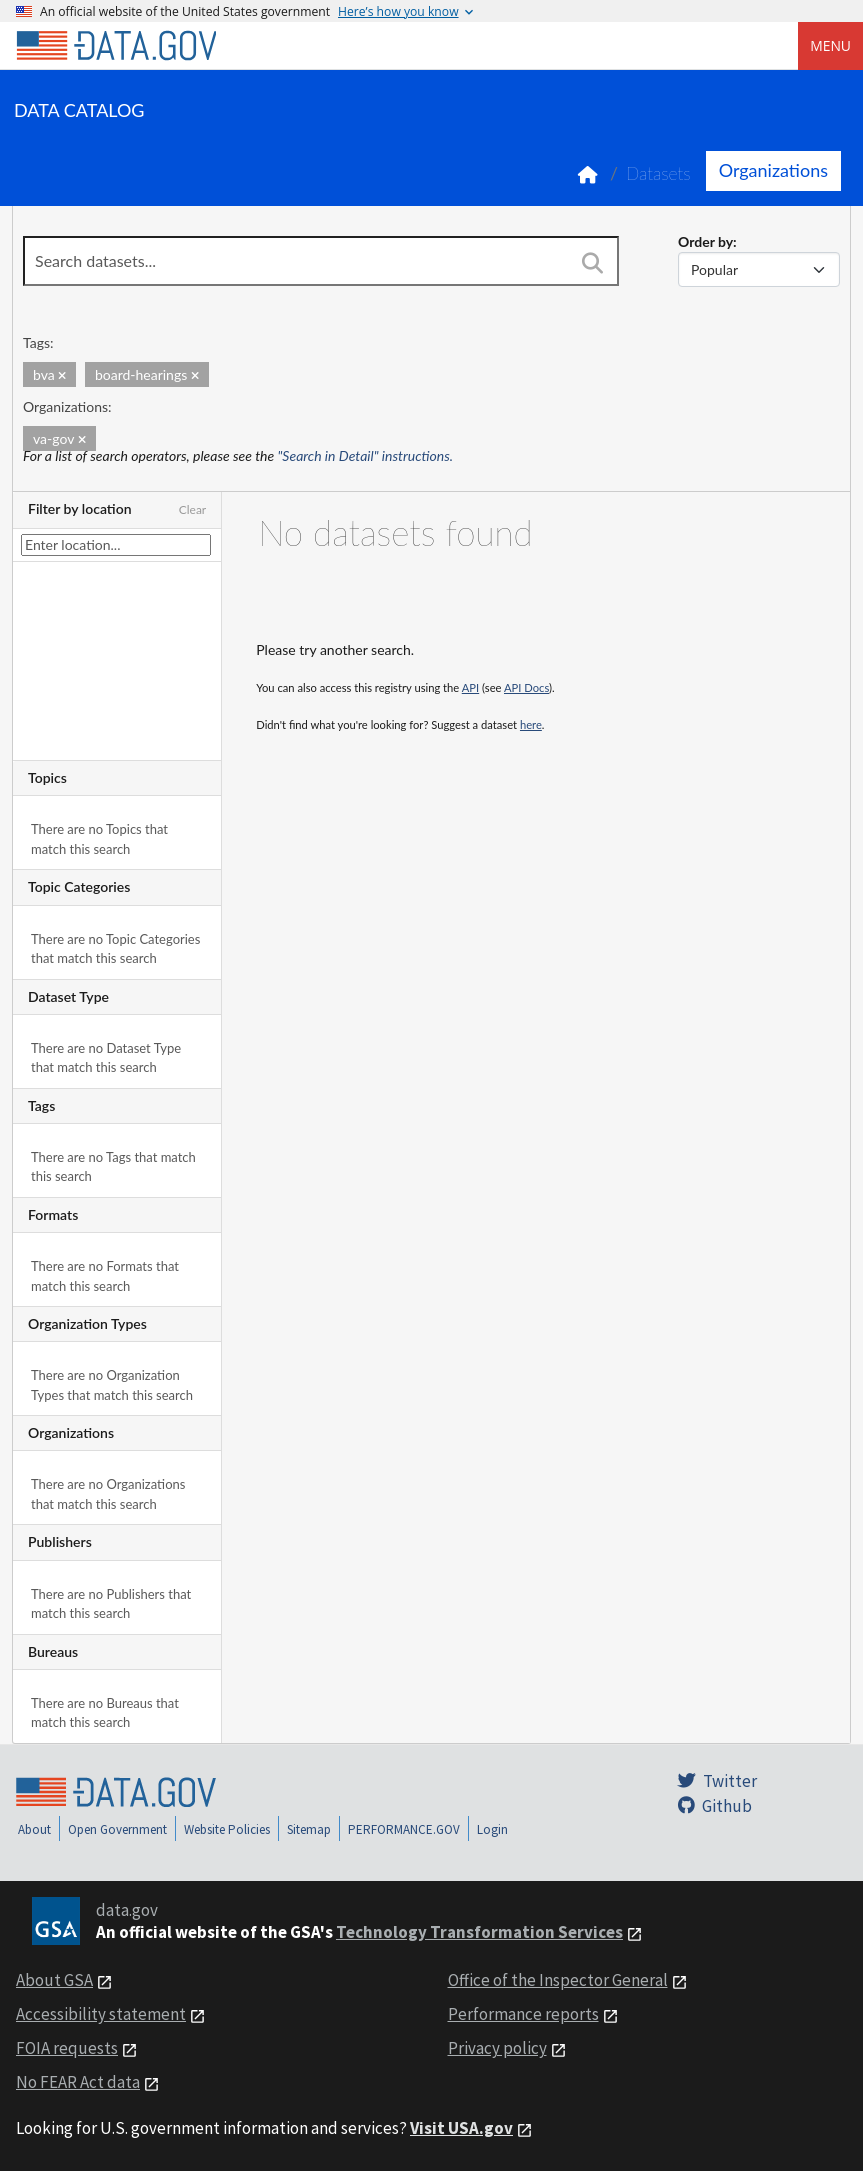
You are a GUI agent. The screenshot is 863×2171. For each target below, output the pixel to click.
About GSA (54, 1980)
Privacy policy (497, 2048)
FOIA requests (67, 2048)
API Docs (526, 687)
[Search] (592, 263)
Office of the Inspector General (558, 1980)
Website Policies (227, 1829)
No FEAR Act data (78, 2082)
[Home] (116, 46)
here (531, 724)
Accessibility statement (101, 2014)
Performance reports (523, 2014)
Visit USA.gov (461, 2128)
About (34, 1829)
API (470, 687)
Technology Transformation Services (479, 1932)
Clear (193, 509)
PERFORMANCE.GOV (404, 1829)
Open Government (117, 1829)
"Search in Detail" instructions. (366, 455)
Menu (830, 45)
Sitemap (309, 1829)
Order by (705, 241)
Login (492, 1829)
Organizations (773, 170)
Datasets (658, 173)
